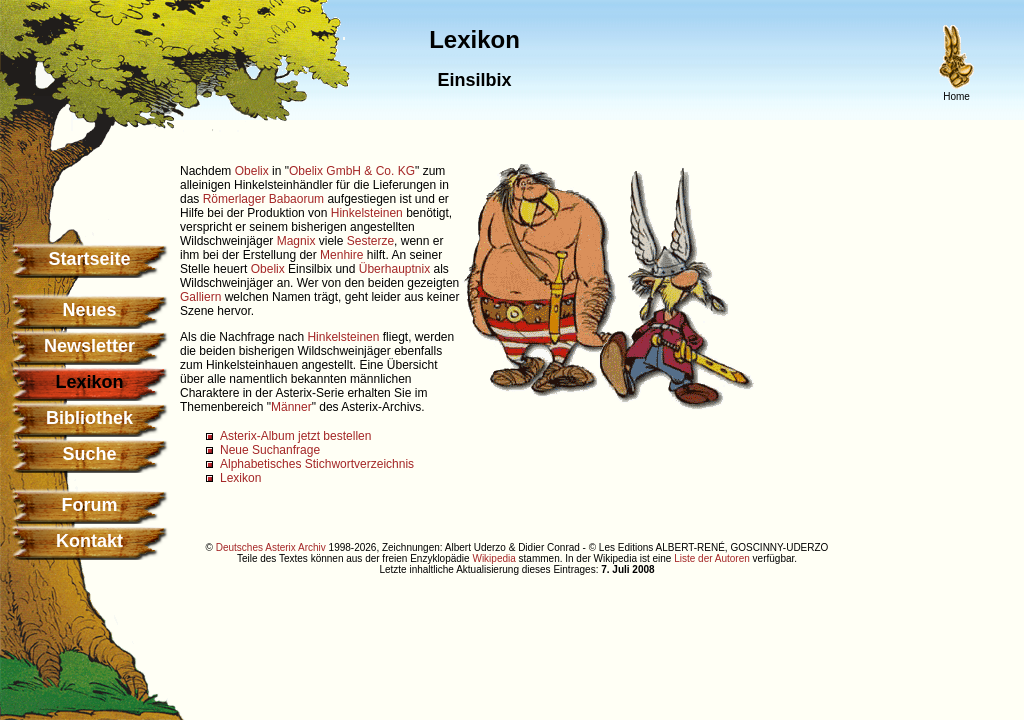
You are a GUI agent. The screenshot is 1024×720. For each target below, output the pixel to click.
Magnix (296, 241)
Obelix (252, 171)
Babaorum (296, 199)
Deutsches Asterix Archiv (271, 547)
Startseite (89, 259)
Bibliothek (89, 418)
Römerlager (234, 199)
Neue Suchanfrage (270, 450)
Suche (89, 454)
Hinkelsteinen (367, 213)
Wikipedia (493, 558)
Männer (291, 407)
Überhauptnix (394, 269)
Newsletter (89, 346)
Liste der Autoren (712, 558)
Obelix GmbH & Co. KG (352, 171)
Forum (90, 505)
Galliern (200, 297)
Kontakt (89, 541)
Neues (89, 310)
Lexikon (240, 478)
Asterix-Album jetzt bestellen (295, 436)
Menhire (341, 255)
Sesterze (370, 241)
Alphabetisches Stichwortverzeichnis (317, 464)
